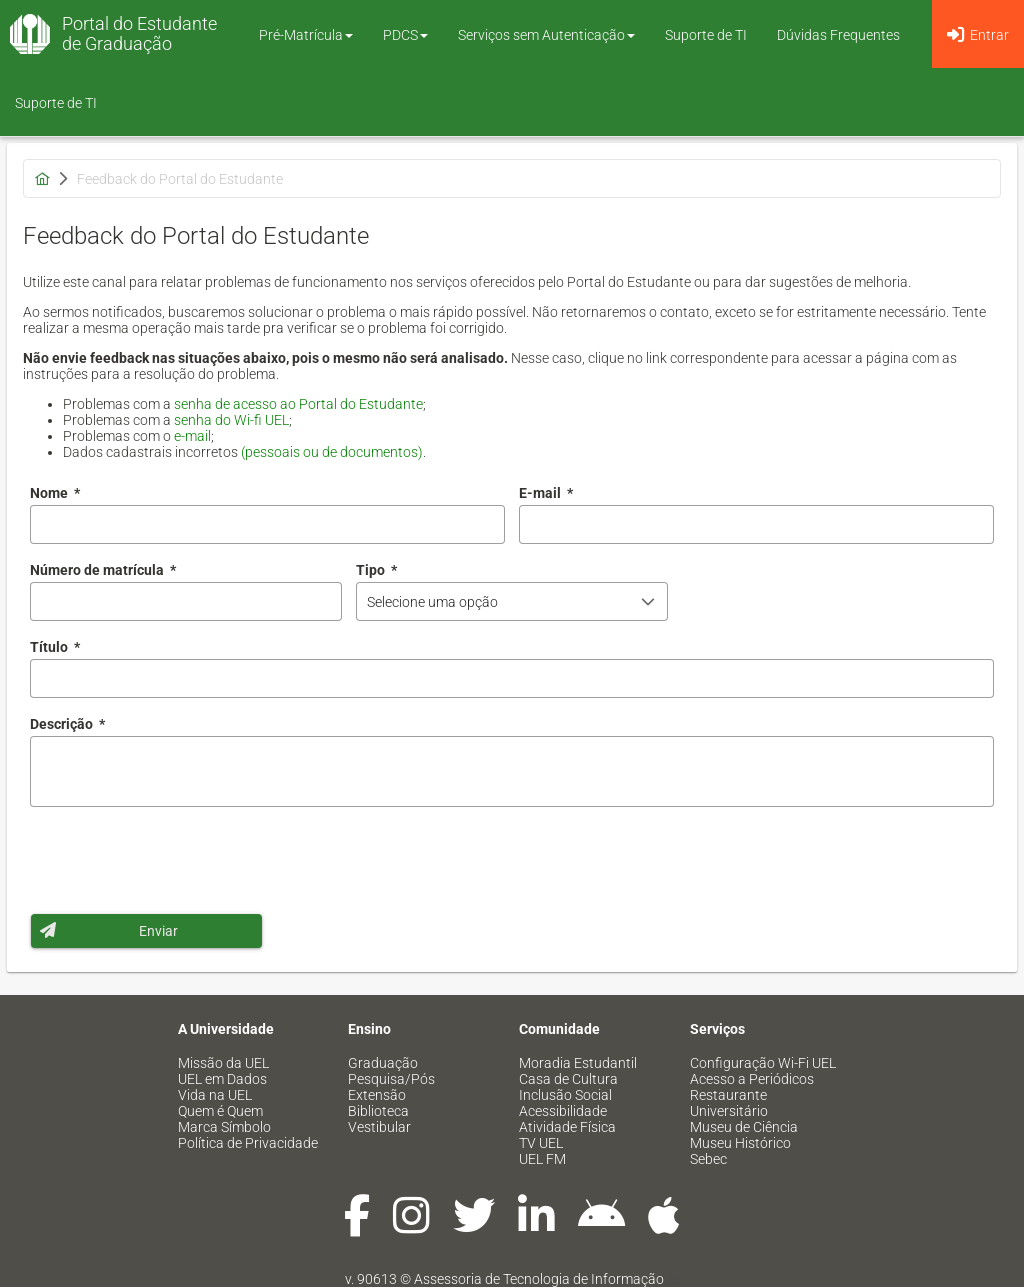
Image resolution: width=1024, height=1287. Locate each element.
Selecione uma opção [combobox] (432, 602)
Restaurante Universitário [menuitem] (729, 1103)
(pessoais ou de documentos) (332, 452)
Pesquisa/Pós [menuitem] (391, 1079)
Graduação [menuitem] (383, 1063)
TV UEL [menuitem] (541, 1143)
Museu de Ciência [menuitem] (744, 1127)
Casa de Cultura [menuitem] (568, 1079)
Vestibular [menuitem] (379, 1127)
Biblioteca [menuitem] (378, 1111)
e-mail (192, 436)
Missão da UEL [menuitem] (223, 1063)
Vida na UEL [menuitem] (215, 1095)
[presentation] (182, 860)
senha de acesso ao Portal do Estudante (298, 404)
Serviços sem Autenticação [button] (546, 35)
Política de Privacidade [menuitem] (248, 1143)
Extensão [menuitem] (377, 1095)
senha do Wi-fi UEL (231, 420)
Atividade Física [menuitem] (567, 1127)
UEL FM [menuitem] (542, 1159)
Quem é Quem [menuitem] (220, 1111)
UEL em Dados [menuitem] (222, 1079)
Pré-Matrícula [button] (306, 35)
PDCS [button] (405, 35)
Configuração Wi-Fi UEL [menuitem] (763, 1063)
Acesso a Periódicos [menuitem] (752, 1079)
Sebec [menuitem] (708, 1159)
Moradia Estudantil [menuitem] (578, 1063)
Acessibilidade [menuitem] (563, 1111)
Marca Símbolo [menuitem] (224, 1127)
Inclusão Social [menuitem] (565, 1095)
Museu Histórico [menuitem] (740, 1143)
